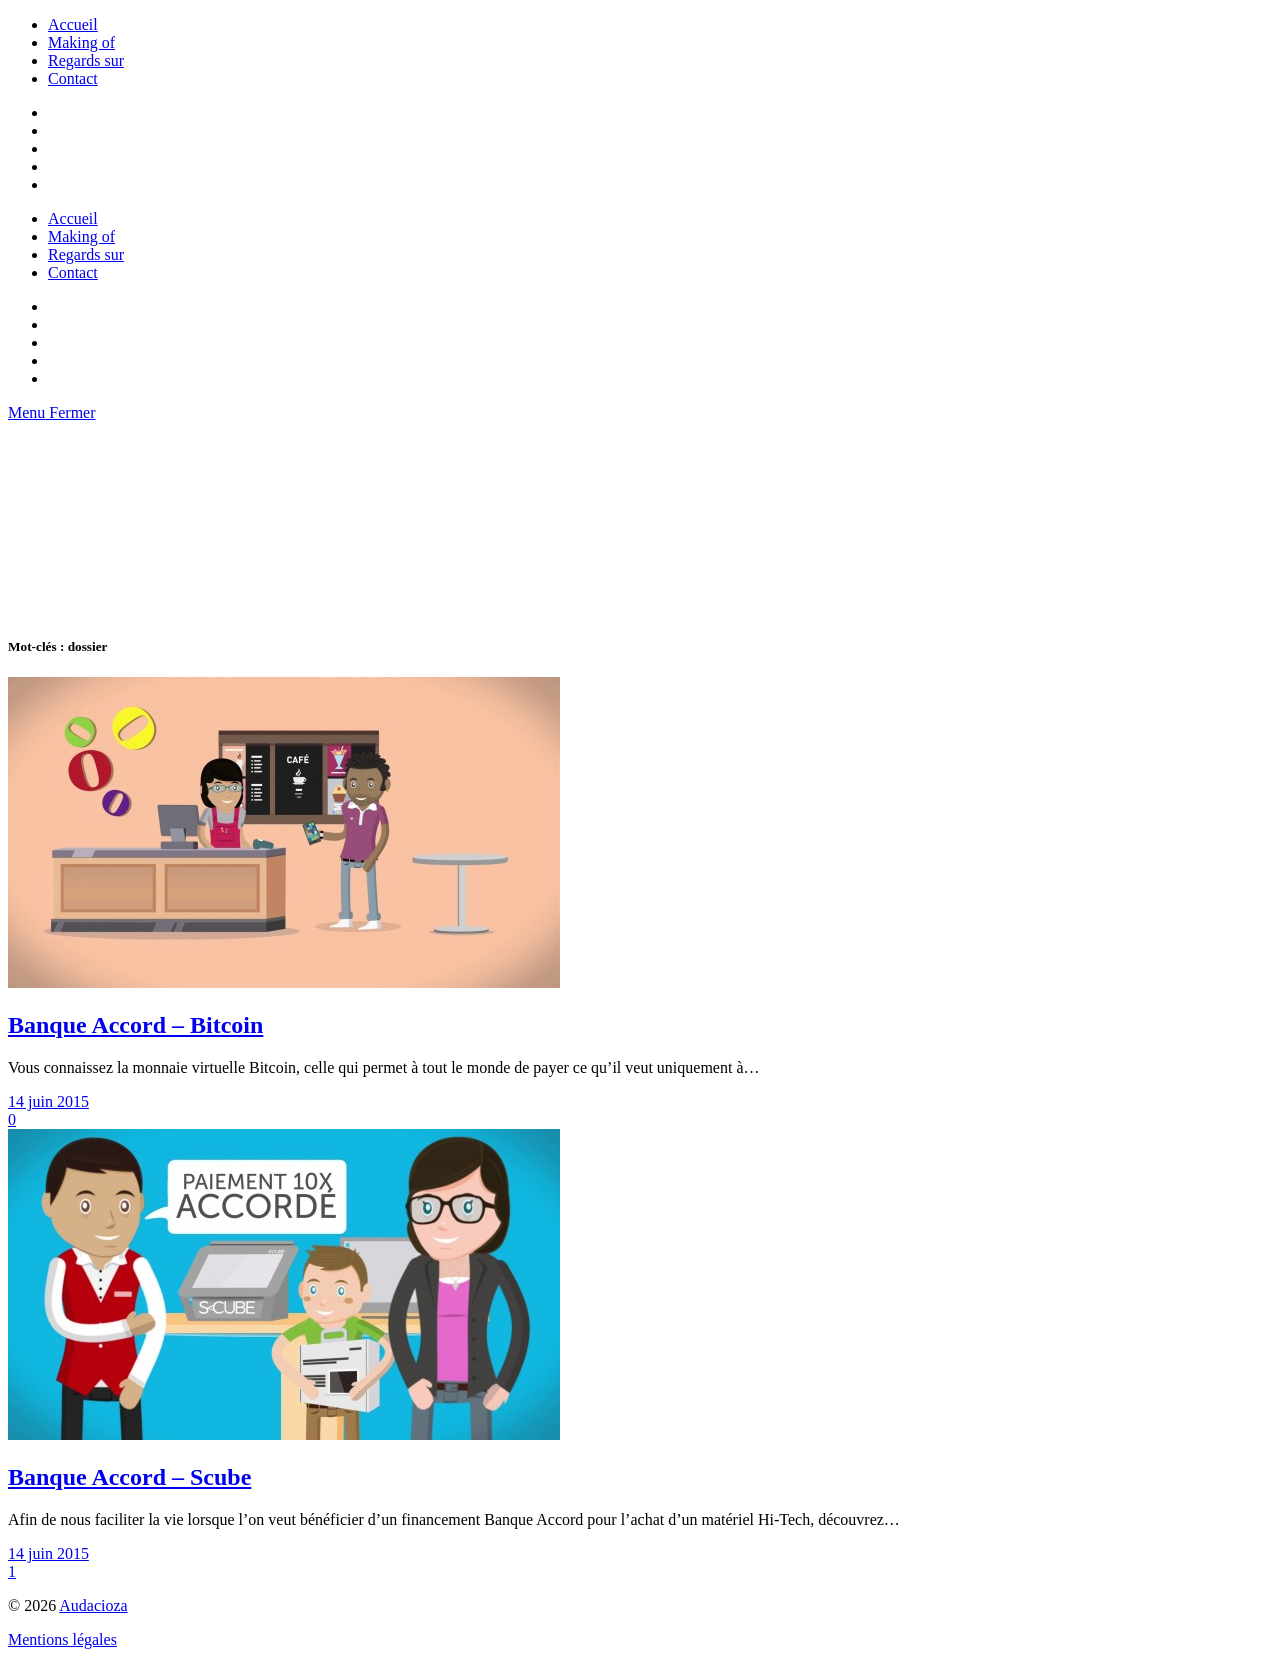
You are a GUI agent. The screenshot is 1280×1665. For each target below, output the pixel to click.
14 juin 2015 (48, 1101)
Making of (81, 42)
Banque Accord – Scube (129, 1477)
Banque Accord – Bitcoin (135, 1025)
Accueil (73, 24)
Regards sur (86, 60)
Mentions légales (62, 1639)
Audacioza (93, 1605)
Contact (73, 78)
